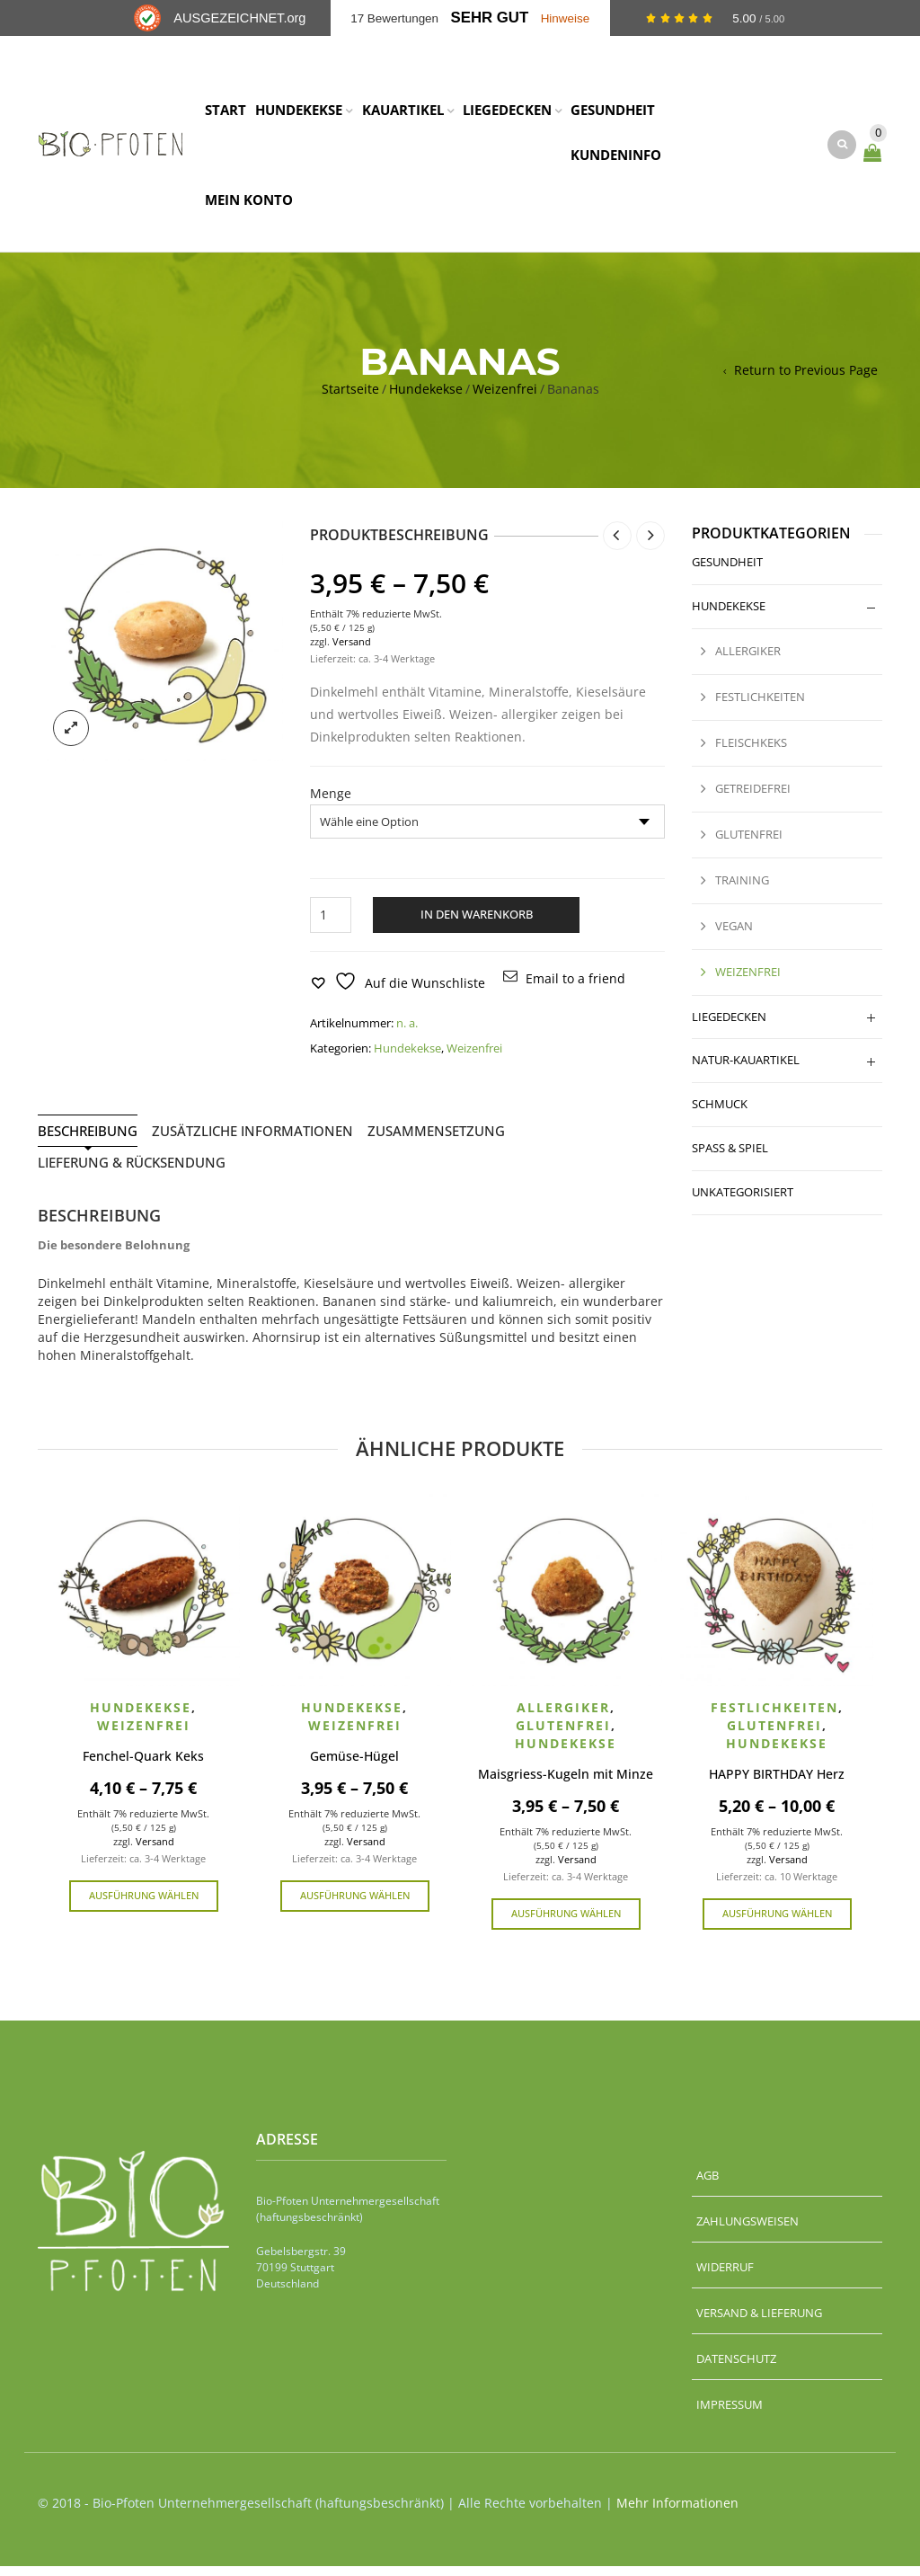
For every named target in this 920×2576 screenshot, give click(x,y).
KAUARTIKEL (403, 115)
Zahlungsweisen (747, 2231)
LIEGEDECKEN (507, 115)
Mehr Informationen (677, 2512)
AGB (707, 2185)
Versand (351, 651)
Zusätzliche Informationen (252, 1141)
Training (742, 890)
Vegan (734, 936)
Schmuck (720, 1114)
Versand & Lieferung (759, 2322)
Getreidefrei (753, 798)
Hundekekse (426, 399)
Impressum (729, 2414)
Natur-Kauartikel (746, 1070)
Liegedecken (729, 1026)
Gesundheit (727, 572)
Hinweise (565, 18)
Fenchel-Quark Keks (143, 1766)
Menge (330, 804)
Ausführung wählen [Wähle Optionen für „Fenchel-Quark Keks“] (144, 1905)
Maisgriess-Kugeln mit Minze (565, 1784)
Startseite (350, 399)
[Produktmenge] (330, 926)
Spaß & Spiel (730, 1158)
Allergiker (748, 661)
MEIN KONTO (249, 205)
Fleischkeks (751, 752)
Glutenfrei (749, 844)
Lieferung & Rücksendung (132, 1172)
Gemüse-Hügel (354, 1766)
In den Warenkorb (476, 925)
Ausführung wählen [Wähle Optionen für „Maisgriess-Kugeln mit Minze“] (566, 1923)
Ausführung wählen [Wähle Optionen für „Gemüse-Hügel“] (355, 1905)
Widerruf (725, 2277)
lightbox (71, 738)
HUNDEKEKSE (298, 115)
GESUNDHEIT (613, 115)
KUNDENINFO (616, 160)
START (225, 115)
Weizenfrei (505, 399)
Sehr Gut (490, 17)
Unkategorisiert (742, 1202)
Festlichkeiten (760, 707)
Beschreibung (87, 1141)
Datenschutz (736, 2368)
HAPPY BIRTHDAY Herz (777, 1784)
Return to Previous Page (806, 380)
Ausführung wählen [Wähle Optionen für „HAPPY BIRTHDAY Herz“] (777, 1923)
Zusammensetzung (436, 1141)
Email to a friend (575, 989)
